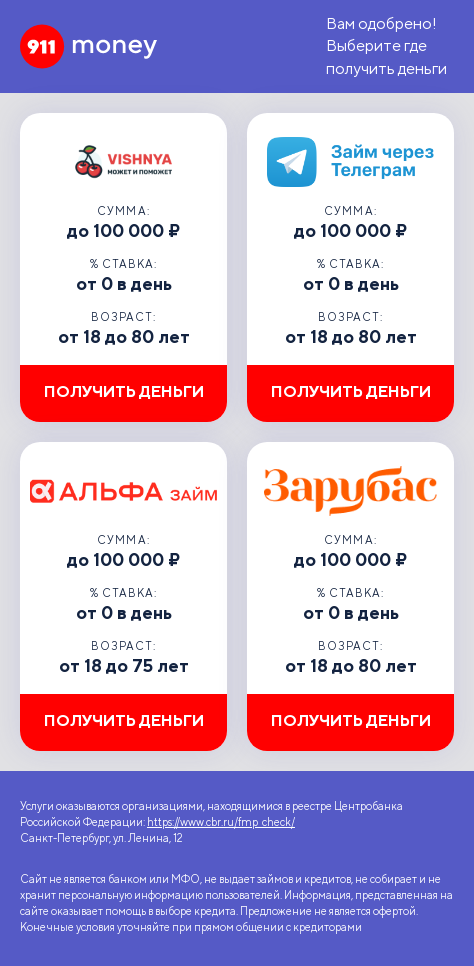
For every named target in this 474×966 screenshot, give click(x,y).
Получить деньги (124, 391)
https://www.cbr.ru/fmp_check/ (221, 822)
